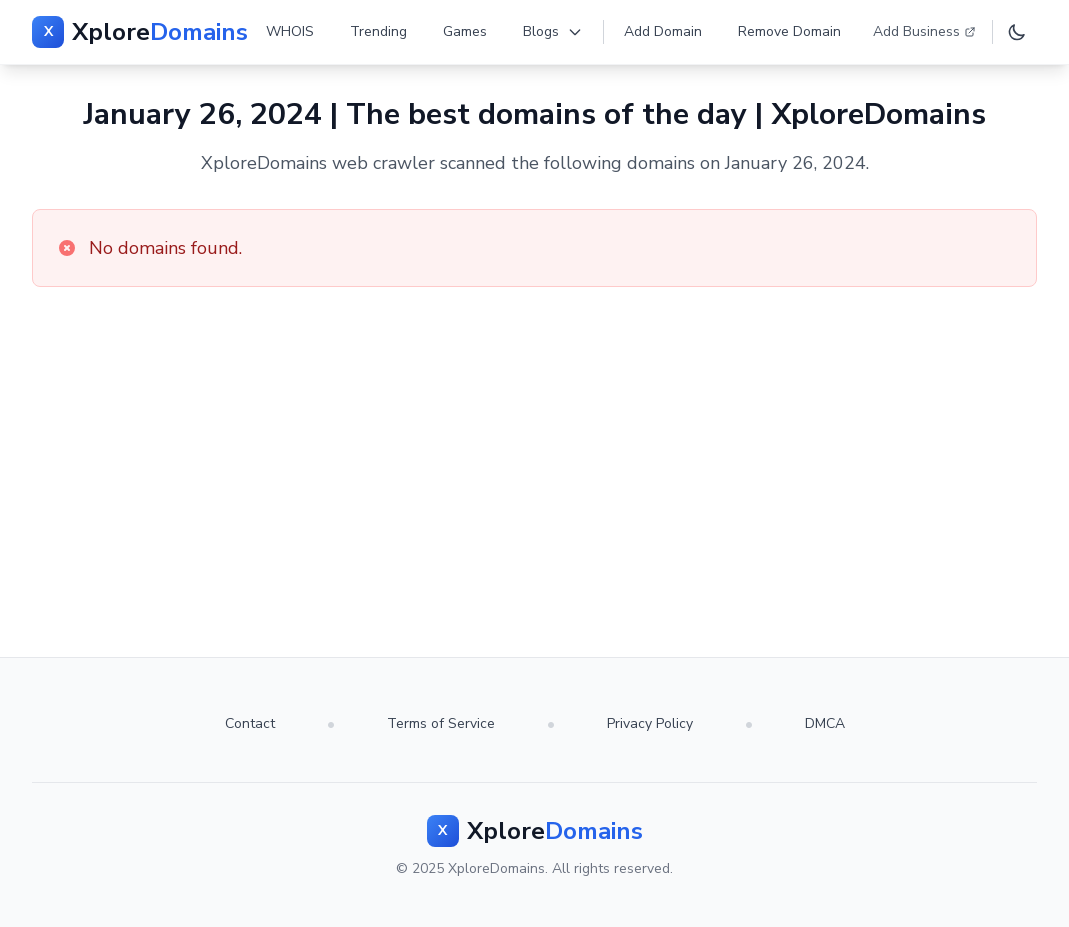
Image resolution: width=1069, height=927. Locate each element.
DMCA (825, 723)
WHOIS (290, 31)
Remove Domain (789, 31)
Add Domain (663, 31)
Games (465, 31)
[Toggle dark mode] (1017, 32)
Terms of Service (441, 723)
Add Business (924, 31)
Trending (378, 31)
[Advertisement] (534, 437)
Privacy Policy (650, 723)
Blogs (553, 31)
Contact (250, 723)
